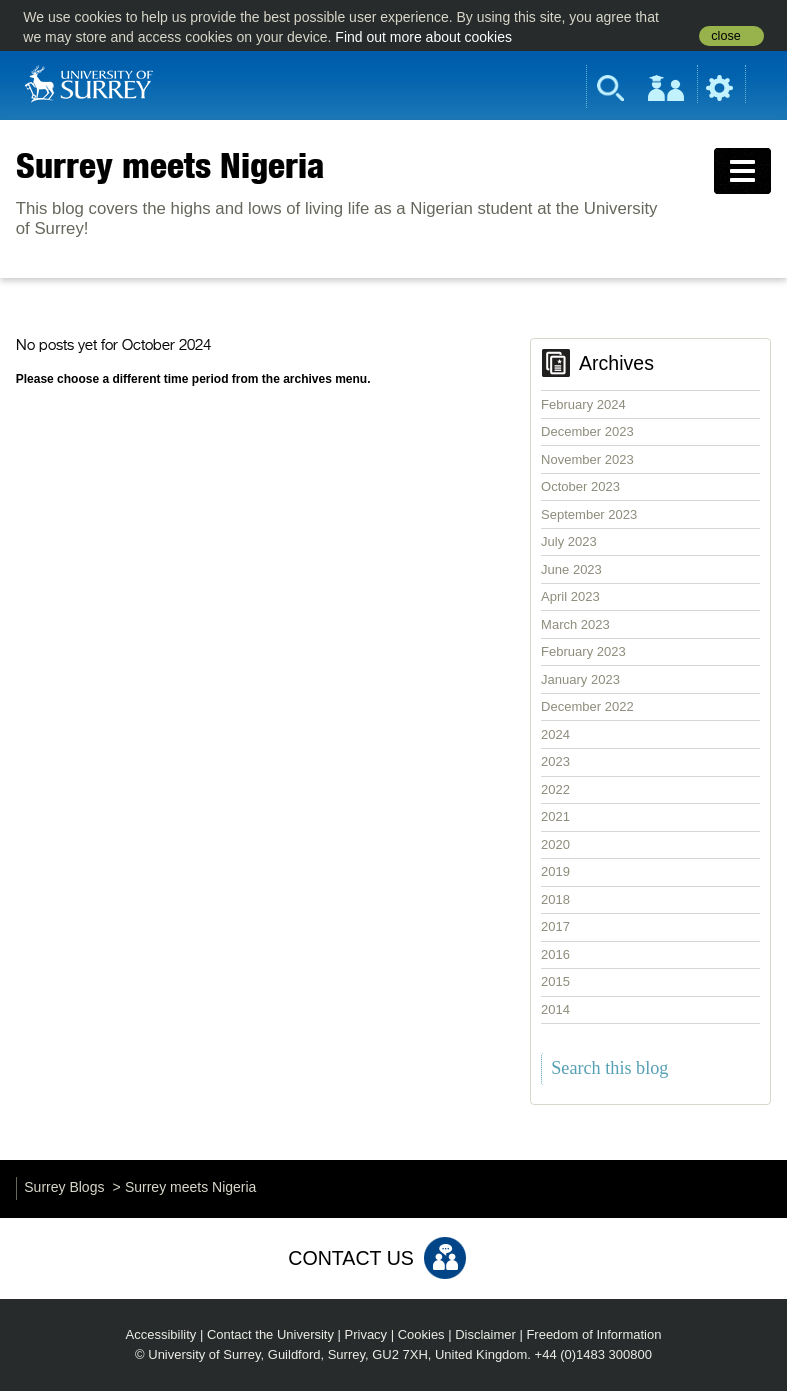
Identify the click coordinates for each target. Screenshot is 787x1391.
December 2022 (587, 706)
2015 (555, 981)
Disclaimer (485, 1334)
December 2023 (587, 431)
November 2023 (587, 459)
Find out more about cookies (423, 37)
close (725, 36)
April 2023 (570, 596)
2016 (555, 954)
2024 (555, 734)
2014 (555, 1009)
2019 (555, 871)
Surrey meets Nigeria (170, 165)
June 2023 (571, 569)
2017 (555, 926)
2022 (555, 789)
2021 (555, 816)
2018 (555, 899)
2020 (555, 844)
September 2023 (589, 514)
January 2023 (580, 679)
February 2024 (583, 404)
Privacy (366, 1334)
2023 (555, 761)
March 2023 (575, 624)
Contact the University (270, 1334)
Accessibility (161, 1334)
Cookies (421, 1334)
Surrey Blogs (64, 1187)
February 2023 (583, 651)
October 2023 (580, 486)
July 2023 (569, 541)
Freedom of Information (593, 1334)
